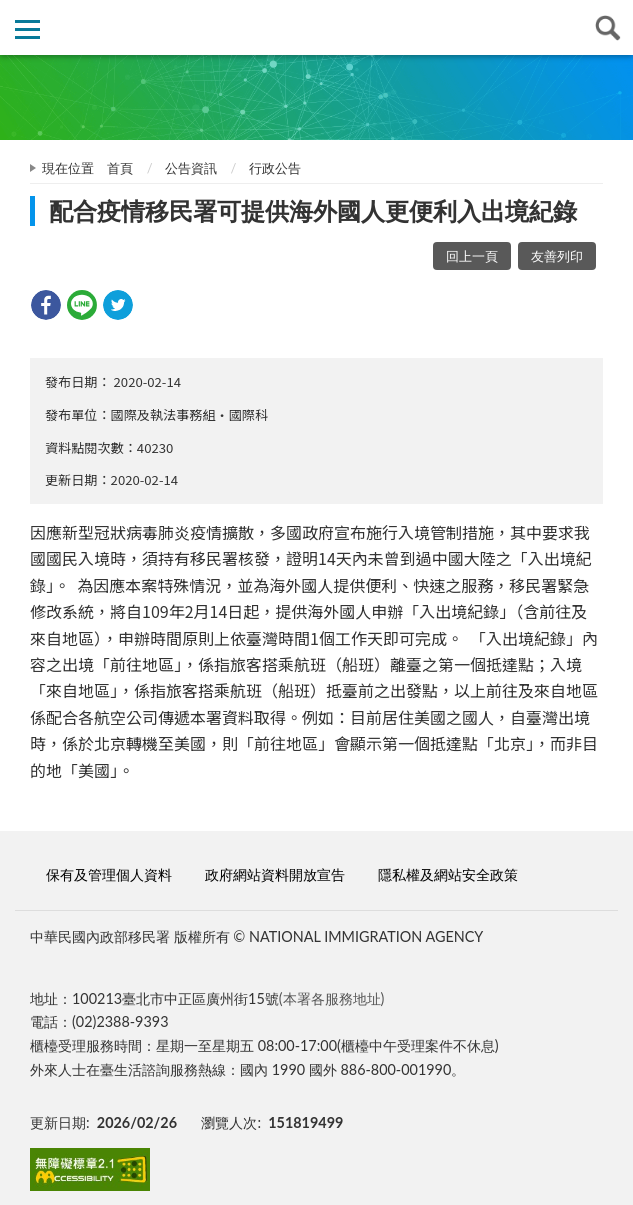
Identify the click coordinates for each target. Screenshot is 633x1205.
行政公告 (275, 168)
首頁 (120, 168)
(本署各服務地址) (332, 998)
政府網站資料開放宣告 (275, 874)
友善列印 (557, 256)
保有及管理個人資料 (109, 874)
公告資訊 (191, 168)
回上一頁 (472, 256)
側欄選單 (27, 29)
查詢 (605, 27)
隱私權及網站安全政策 (448, 874)
